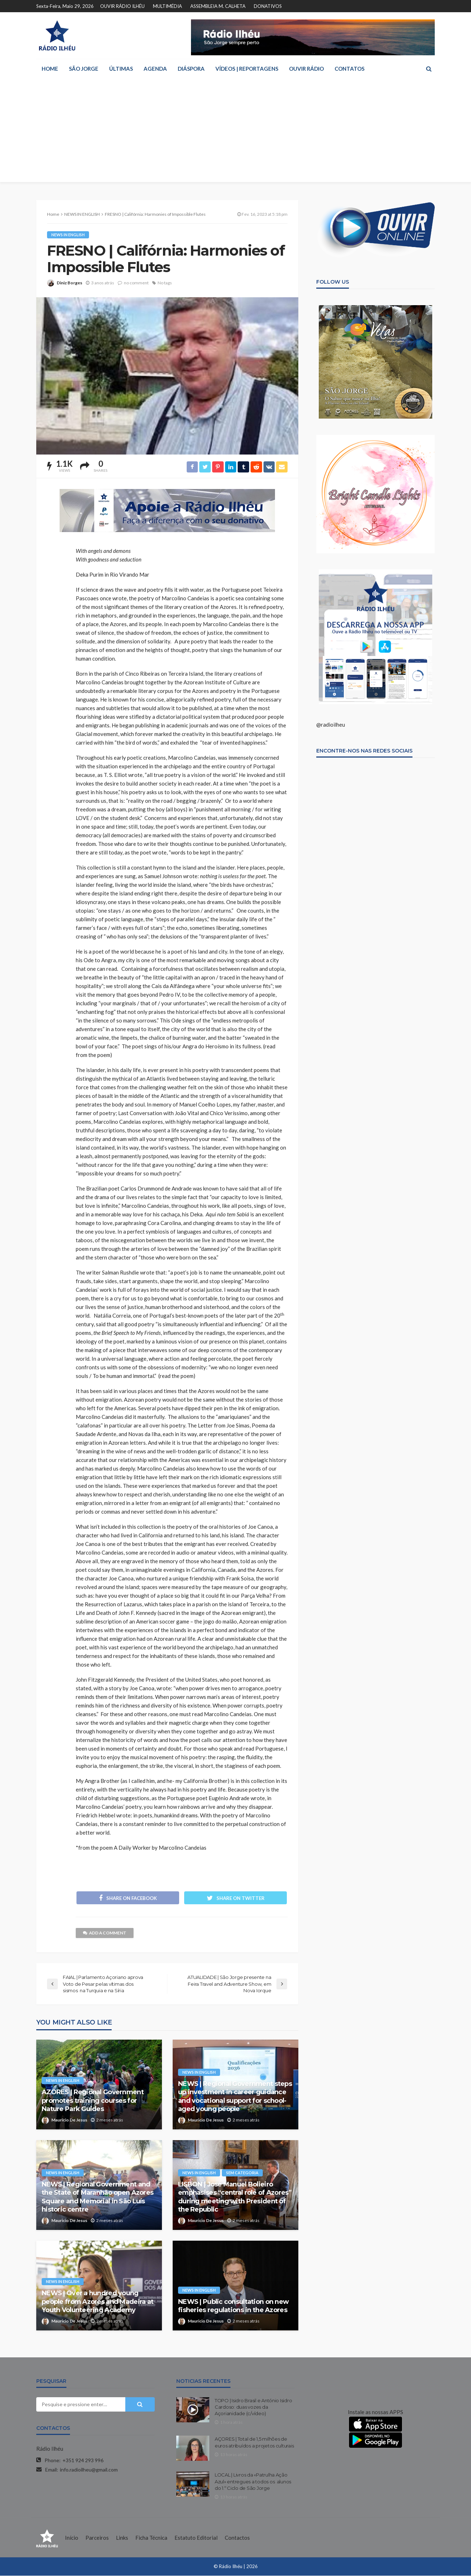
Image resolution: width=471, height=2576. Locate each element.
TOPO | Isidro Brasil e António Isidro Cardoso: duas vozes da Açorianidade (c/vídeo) (253, 2407)
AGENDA (155, 68)
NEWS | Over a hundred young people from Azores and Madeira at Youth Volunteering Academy (97, 2302)
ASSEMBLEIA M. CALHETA (218, 6)
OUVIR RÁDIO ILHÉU (122, 6)
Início (71, 2538)
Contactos (237, 2538)
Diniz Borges (69, 282)
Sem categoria (242, 2173)
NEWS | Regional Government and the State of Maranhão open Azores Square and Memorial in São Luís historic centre (97, 2197)
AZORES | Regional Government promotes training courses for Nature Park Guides (93, 2101)
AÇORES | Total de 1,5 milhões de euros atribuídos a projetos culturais (254, 2443)
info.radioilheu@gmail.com (89, 2470)
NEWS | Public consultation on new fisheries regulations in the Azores (233, 2306)
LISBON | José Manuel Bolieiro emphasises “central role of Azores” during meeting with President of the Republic (235, 2197)
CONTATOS (349, 68)
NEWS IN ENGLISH (68, 234)
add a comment (105, 1933)
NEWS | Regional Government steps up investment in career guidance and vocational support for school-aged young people (235, 2097)
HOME (50, 68)
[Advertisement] (235, 131)
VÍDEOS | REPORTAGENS (246, 68)
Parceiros (97, 2538)
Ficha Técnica (151, 2538)
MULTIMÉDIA (167, 6)
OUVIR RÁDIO (306, 68)
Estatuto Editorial (196, 2538)
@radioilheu (330, 724)
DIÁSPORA (191, 68)
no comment (136, 282)
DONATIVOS (268, 6)
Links (122, 2538)
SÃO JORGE (83, 68)
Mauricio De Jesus (69, 2120)
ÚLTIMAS (121, 68)
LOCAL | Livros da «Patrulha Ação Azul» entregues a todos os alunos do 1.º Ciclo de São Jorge (253, 2482)
